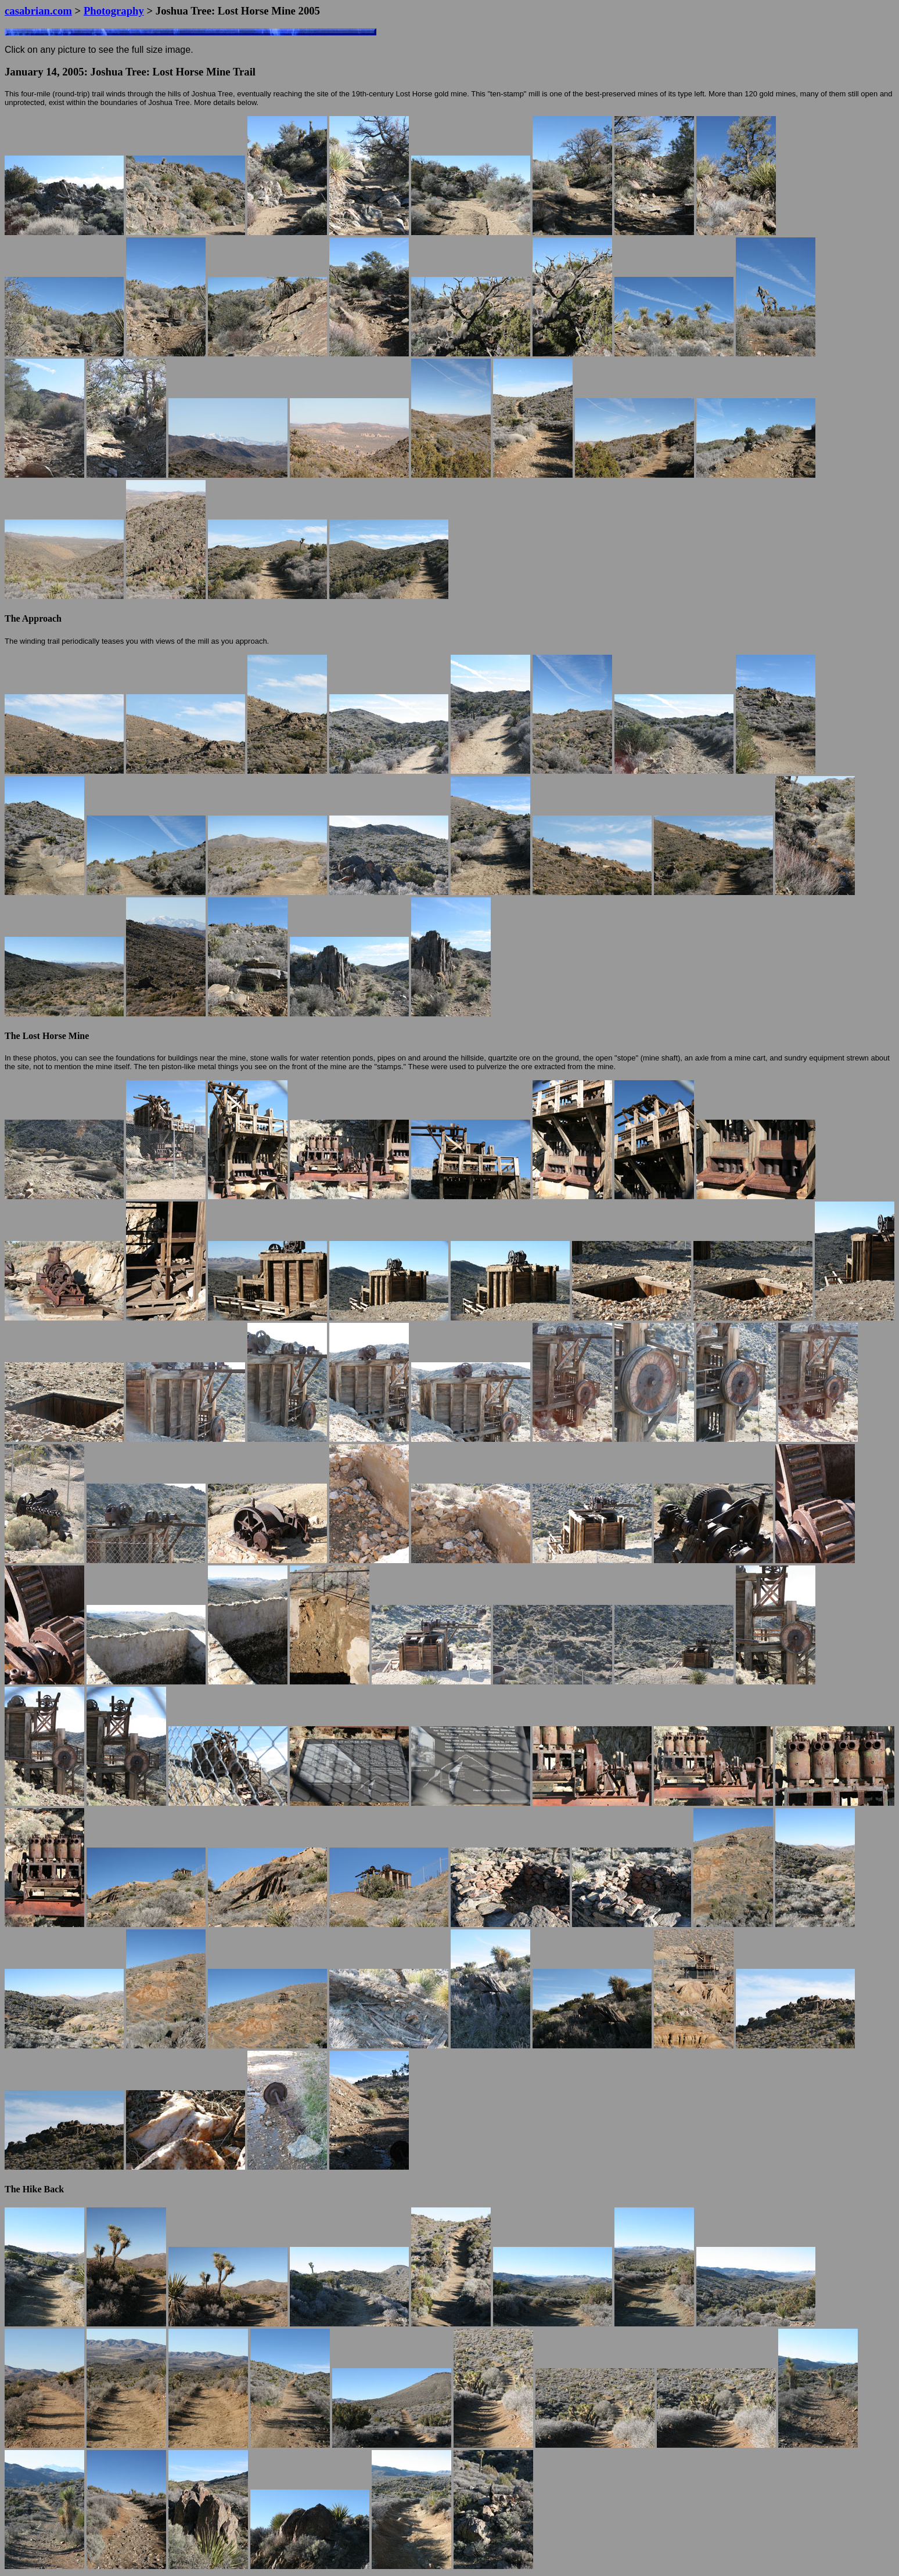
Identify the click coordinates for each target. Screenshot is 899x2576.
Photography (114, 11)
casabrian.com (38, 11)
